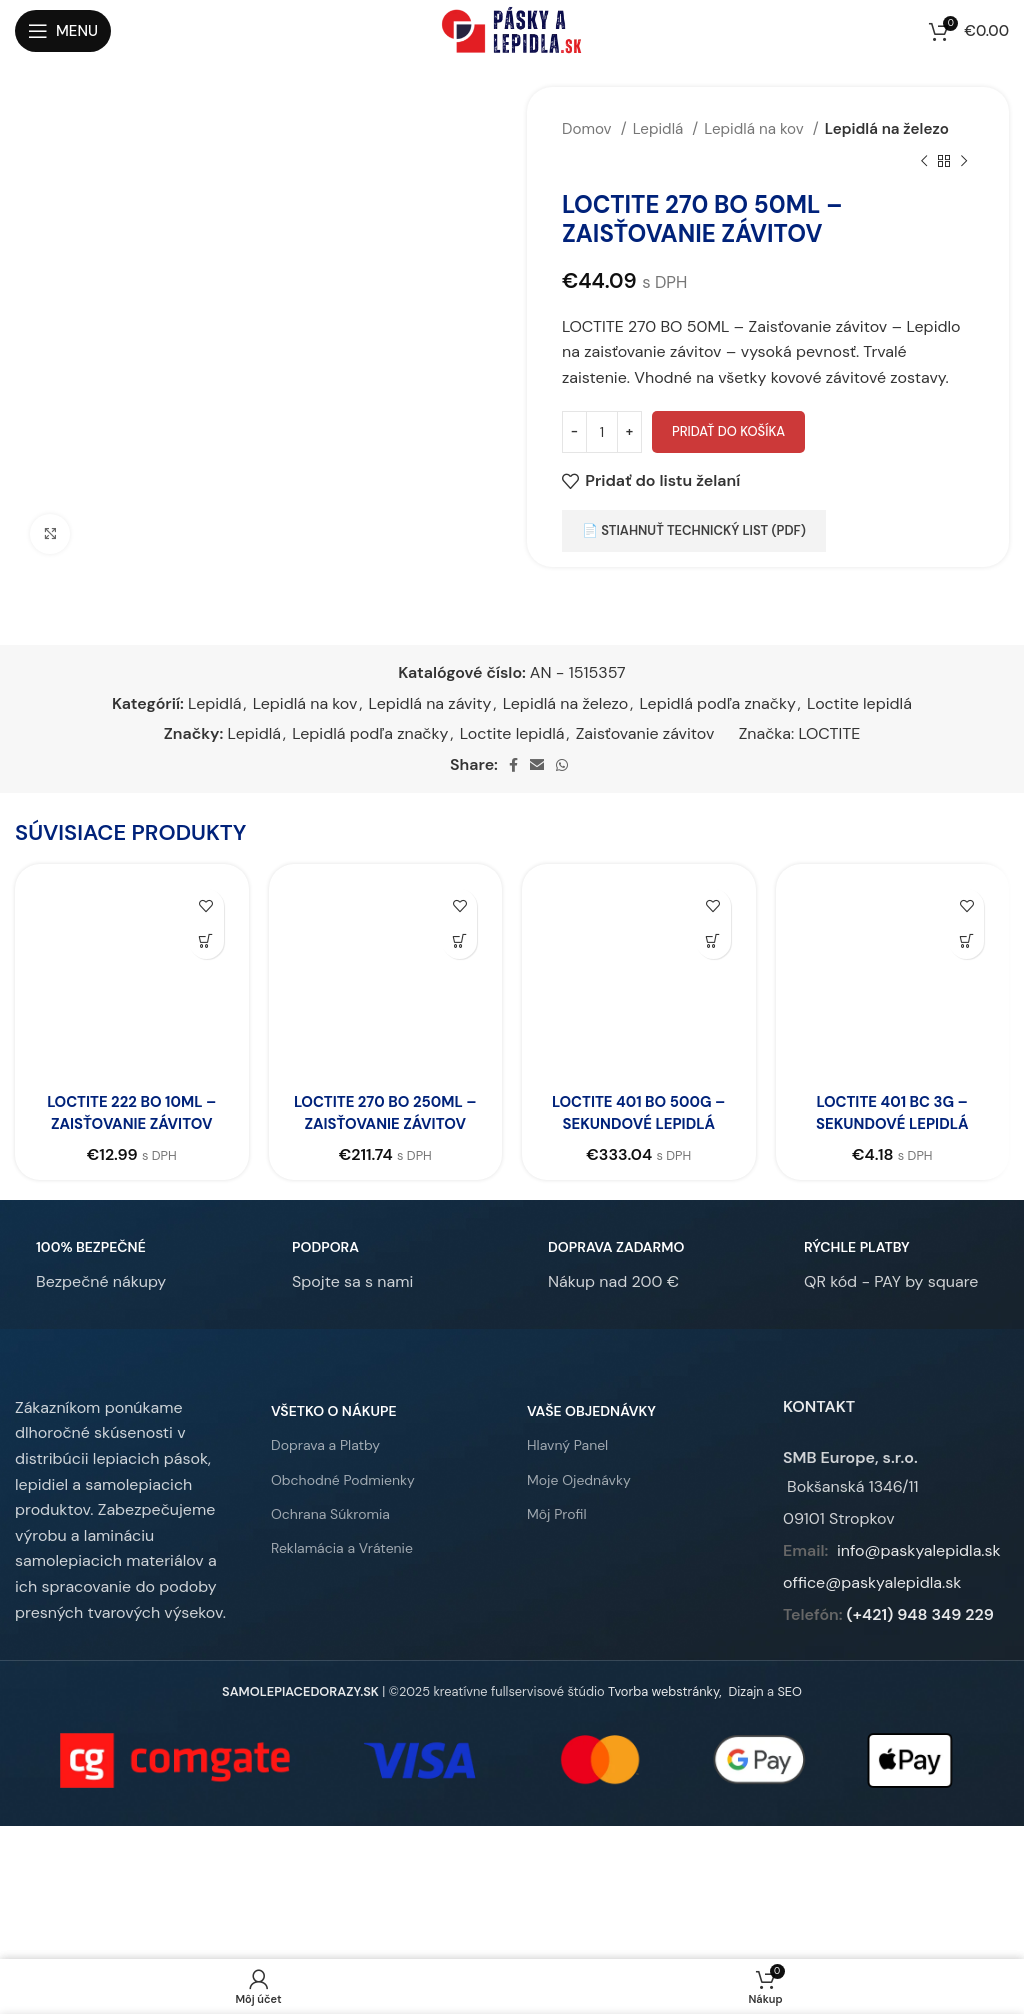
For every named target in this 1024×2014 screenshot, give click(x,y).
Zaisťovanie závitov (645, 733)
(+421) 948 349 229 (920, 1636)
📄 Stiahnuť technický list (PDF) (694, 530)
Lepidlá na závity (430, 703)
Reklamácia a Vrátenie (342, 1570)
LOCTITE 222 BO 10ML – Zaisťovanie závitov (132, 1112)
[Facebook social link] (513, 765)
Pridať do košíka (728, 431)
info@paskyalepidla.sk (919, 1572)
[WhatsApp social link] (562, 765)
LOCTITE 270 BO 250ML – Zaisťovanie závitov (385, 1124)
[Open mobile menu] (63, 31)
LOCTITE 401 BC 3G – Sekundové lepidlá (892, 1112)
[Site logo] (512, 29)
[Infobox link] (90, 1287)
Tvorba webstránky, (665, 1714)
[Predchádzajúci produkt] (924, 161)
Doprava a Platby (325, 1468)
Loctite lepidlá (859, 703)
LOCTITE (830, 733)
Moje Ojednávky (579, 1502)
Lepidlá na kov (755, 129)
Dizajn (745, 1714)
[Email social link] (537, 765)
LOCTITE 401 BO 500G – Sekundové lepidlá (638, 1112)
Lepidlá (660, 129)
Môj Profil (557, 1536)
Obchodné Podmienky (343, 1502)
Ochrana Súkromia (330, 1536)
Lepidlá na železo (887, 129)
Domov (589, 129)
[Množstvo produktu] (602, 432)
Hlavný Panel (567, 1468)
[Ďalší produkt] (964, 161)
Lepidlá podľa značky (718, 703)
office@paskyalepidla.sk (872, 1604)
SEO (789, 1714)
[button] (206, 941)
